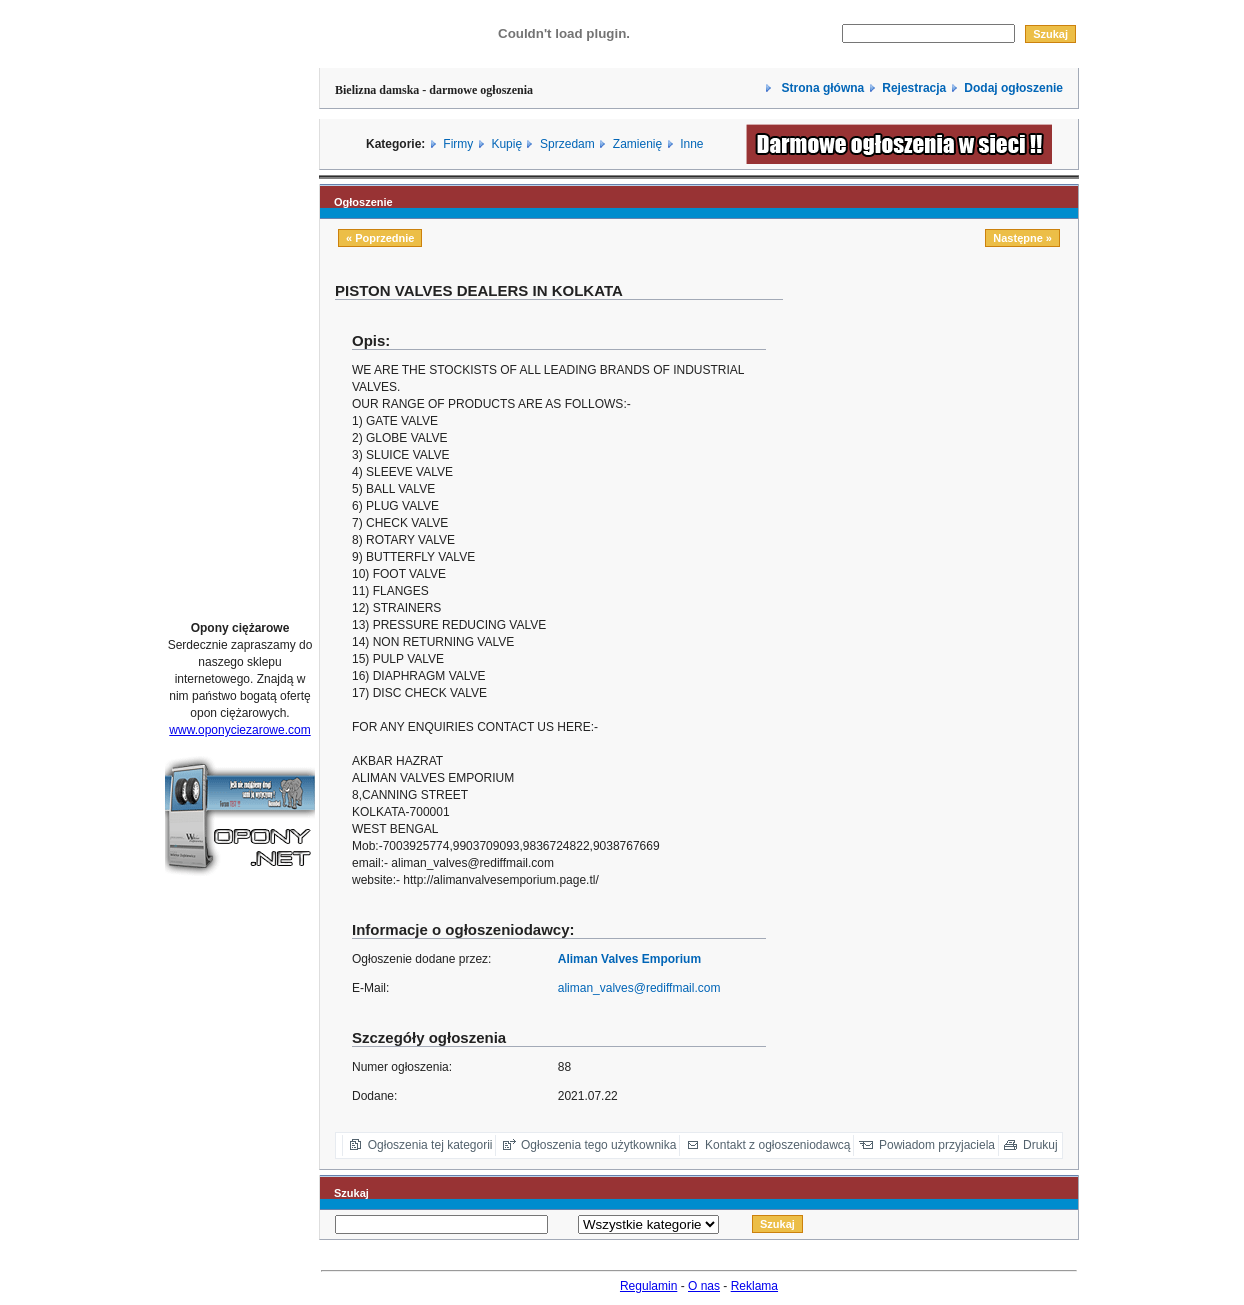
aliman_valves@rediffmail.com (639, 988)
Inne (691, 144)
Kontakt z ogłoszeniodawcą (777, 1145)
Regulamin (648, 1286)
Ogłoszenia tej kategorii (430, 1145)
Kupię (506, 144)
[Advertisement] (240, 303)
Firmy (458, 144)
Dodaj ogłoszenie (1013, 88)
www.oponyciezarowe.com (239, 730)
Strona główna (821, 88)
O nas (704, 1286)
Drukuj (1040, 1145)
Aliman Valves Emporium (629, 959)
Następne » (1022, 238)
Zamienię (637, 144)
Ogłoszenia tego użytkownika (598, 1145)
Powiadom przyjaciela (937, 1145)
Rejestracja (914, 88)
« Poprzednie (380, 238)
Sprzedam (567, 144)
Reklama (754, 1286)
